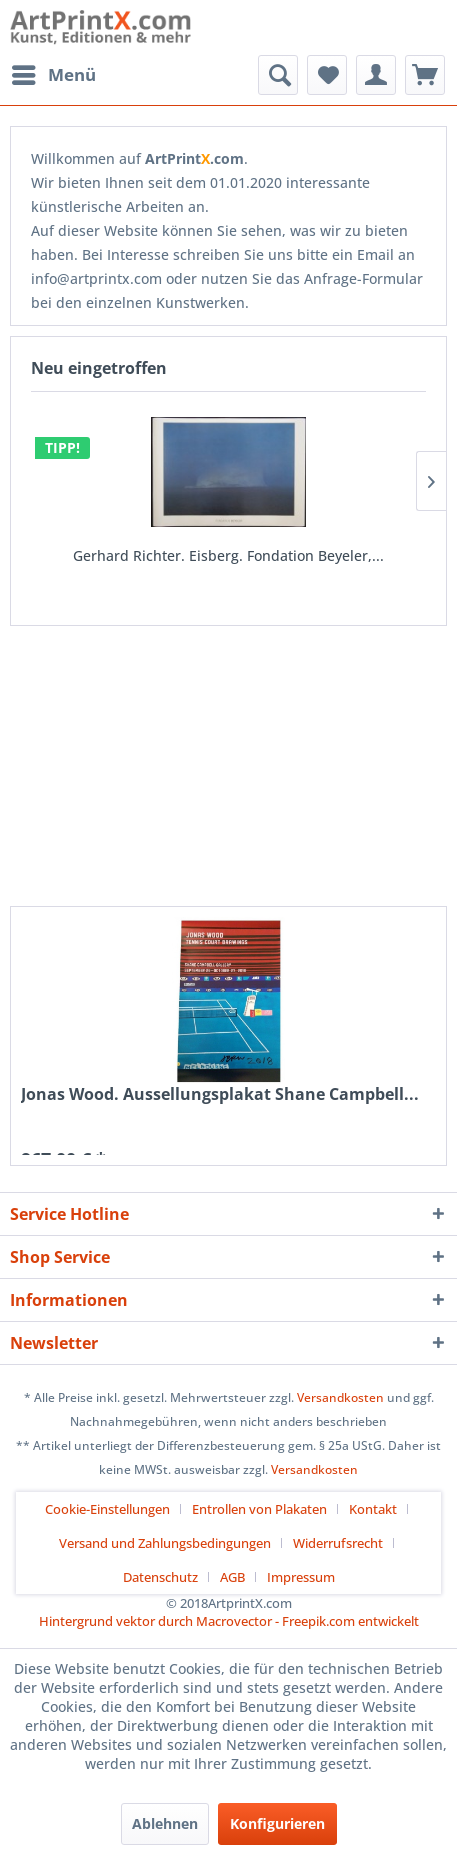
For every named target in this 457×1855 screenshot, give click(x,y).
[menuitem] (53, 75)
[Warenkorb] (425, 75)
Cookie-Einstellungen (107, 1509)
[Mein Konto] (376, 75)
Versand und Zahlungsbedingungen (165, 1543)
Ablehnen (165, 1823)
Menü (54, 72)
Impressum (301, 1577)
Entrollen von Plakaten (259, 1509)
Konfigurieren (277, 1823)
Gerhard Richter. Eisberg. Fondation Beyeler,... (228, 555)
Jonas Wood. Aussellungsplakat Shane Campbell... (220, 1094)
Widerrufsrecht (338, 1543)
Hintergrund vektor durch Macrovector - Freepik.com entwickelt (229, 1621)
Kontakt (373, 1509)
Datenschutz (160, 1577)
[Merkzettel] (327, 75)
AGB (232, 1577)
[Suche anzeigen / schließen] (278, 75)
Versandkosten (340, 1397)
